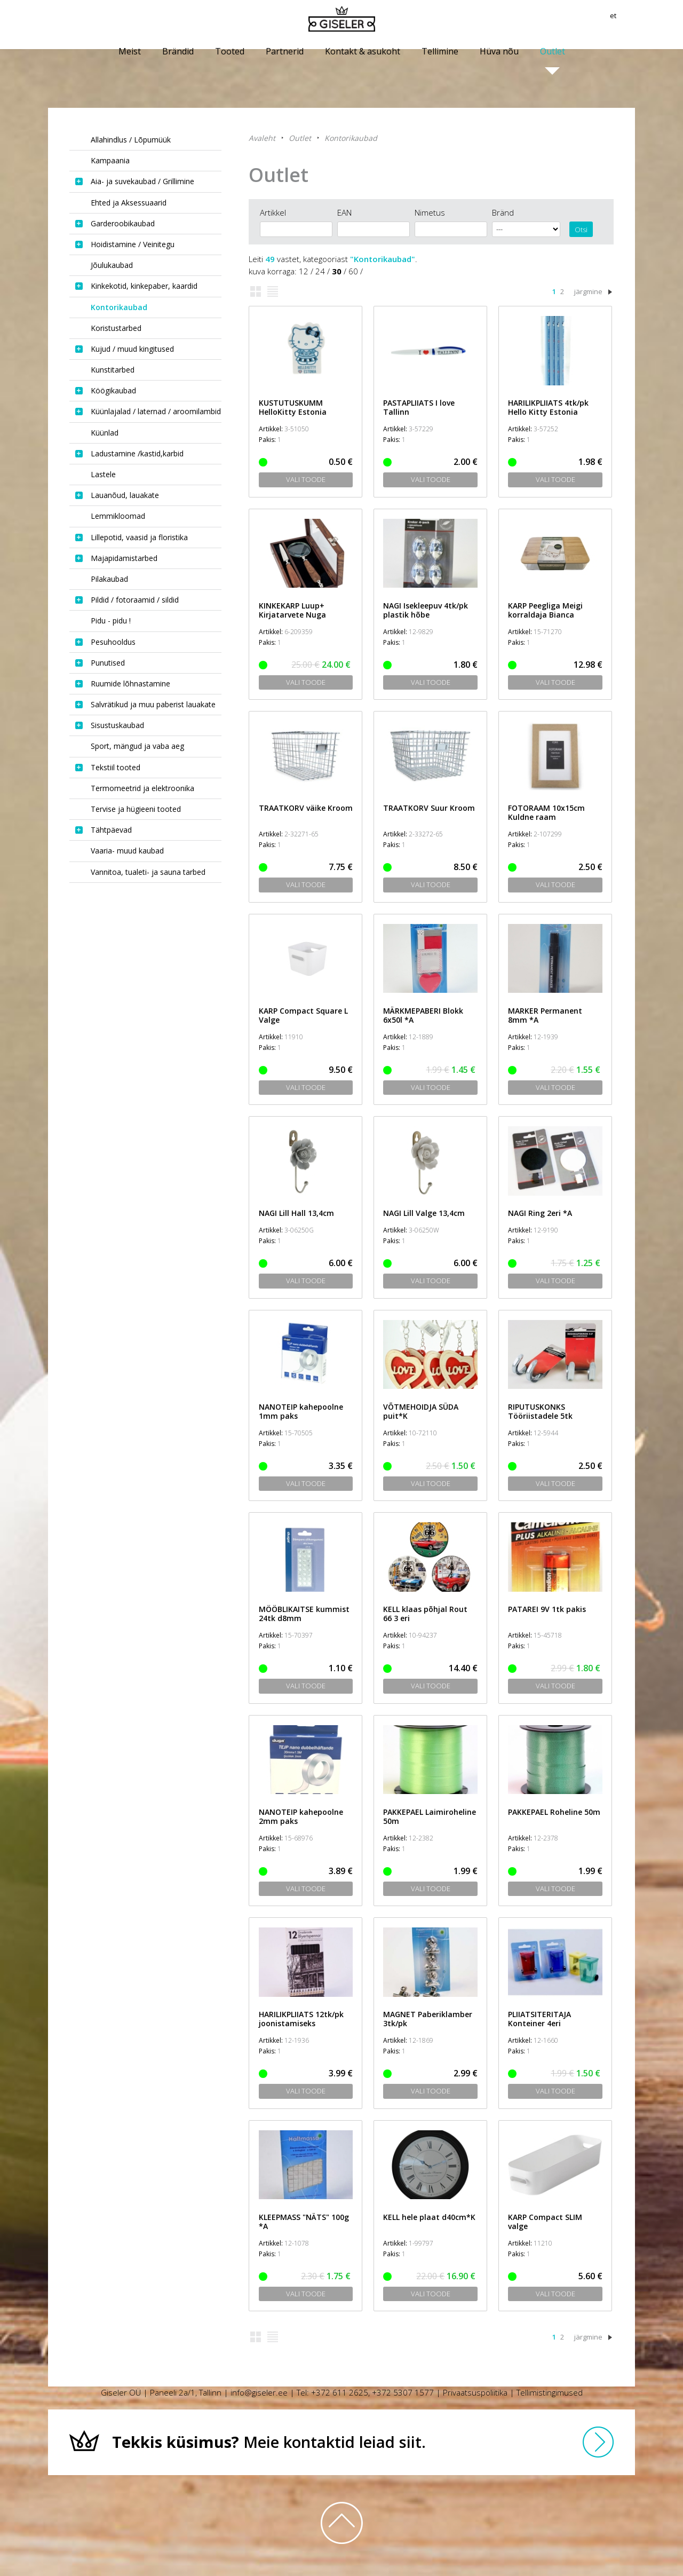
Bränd (503, 212)
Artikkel (273, 212)
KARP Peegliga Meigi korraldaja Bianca (545, 610)
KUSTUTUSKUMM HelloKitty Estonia (293, 407)
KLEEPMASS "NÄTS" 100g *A (304, 2221)
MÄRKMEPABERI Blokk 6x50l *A (423, 1015)
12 (303, 271)
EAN (344, 212)
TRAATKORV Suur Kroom (429, 808)
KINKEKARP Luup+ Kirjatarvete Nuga (292, 610)
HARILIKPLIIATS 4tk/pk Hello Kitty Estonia (548, 407)
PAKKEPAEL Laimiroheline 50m (429, 1816)
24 (320, 271)
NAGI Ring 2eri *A (540, 1213)
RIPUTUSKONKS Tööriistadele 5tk (540, 1411)
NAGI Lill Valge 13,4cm (424, 1213)
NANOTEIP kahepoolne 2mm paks (301, 1816)
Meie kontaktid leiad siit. (269, 2441)
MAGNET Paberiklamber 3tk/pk (427, 2018)
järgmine (588, 291)
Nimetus (430, 212)
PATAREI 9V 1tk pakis (547, 1609)
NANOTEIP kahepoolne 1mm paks (301, 1411)
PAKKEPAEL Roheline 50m (554, 1812)
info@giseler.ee (259, 2392)
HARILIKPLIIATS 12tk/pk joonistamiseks (301, 2018)
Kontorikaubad (350, 138)
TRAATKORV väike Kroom (306, 808)
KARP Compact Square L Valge (303, 1015)
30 (337, 271)
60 (353, 271)
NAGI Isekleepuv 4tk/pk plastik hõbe (425, 610)
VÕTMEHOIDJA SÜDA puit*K (420, 1411)
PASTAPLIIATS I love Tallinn (419, 407)
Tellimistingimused (550, 2392)
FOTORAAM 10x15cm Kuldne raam (546, 812)
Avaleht (262, 138)
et (631, 18)
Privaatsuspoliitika (475, 2392)
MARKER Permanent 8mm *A (545, 1015)
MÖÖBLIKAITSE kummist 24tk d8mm (304, 1613)
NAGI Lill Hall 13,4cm (296, 1213)
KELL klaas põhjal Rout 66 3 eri (425, 1613)
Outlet (300, 138)
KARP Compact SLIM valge (545, 2221)
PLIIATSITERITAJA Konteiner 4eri (539, 2018)
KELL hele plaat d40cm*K (429, 2217)
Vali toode (305, 479)
